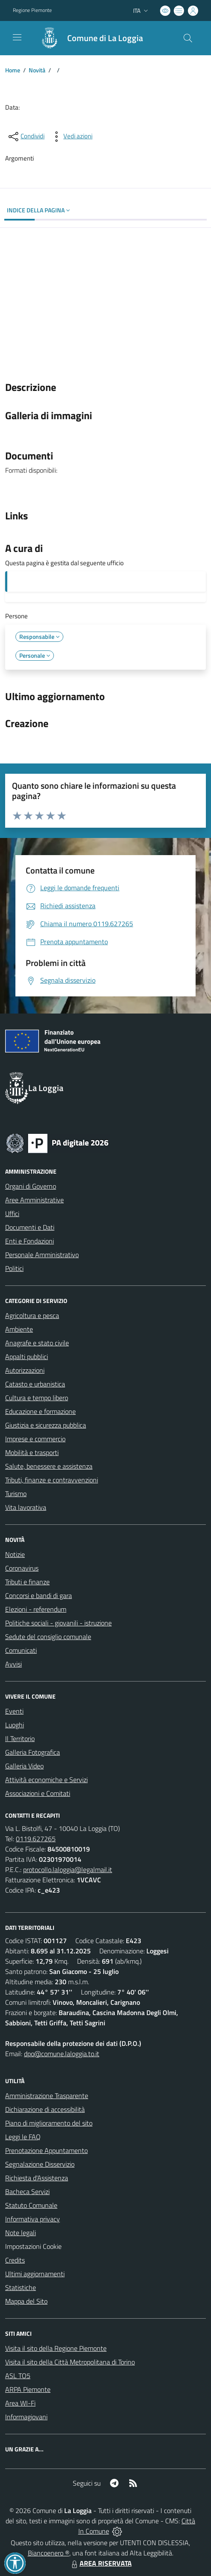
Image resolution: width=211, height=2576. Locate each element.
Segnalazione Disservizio (39, 2164)
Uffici (12, 1213)
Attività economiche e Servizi (46, 1779)
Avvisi (13, 1664)
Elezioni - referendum (35, 1609)
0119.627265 (36, 1839)
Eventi (14, 1711)
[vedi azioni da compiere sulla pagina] (71, 136)
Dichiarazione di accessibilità (45, 2109)
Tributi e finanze (27, 1582)
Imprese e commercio (35, 1439)
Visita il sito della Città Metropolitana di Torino (70, 2362)
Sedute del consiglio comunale (48, 1636)
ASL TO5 (17, 2375)
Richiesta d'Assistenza (36, 2178)
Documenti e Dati (29, 1227)
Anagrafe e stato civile (37, 1343)
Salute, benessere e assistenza (48, 1466)
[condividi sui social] (25, 136)
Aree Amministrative (34, 1200)
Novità (37, 70)
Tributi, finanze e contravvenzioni (51, 1480)
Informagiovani (26, 2417)
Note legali (20, 2232)
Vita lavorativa (25, 1507)
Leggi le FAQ (23, 2137)
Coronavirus (22, 1568)
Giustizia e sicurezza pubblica (45, 1425)
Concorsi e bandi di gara (38, 1595)
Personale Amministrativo (42, 1254)
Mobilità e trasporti (32, 1452)
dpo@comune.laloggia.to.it (61, 2053)
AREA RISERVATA (100, 2563)
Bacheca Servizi (27, 2191)
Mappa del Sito (26, 2301)
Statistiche (20, 2287)
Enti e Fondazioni (29, 1241)
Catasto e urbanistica (35, 1384)
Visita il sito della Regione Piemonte (56, 2348)
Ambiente (19, 1329)
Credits (15, 2260)
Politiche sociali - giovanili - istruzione (58, 1623)
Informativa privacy (32, 2219)
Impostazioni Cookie (33, 2246)
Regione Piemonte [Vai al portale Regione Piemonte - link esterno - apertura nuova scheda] (32, 10)
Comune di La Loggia (105, 38)
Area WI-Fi (20, 2403)
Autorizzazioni (25, 1370)
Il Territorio (20, 1738)
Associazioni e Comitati (37, 1793)
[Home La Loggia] (87, 38)
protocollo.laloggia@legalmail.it (67, 1869)
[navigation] (17, 37)
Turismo (16, 1493)
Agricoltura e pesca (32, 1315)
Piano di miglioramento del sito (48, 2123)
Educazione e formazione (40, 1411)
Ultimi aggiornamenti (35, 2274)
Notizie (15, 1554)
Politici (14, 1268)
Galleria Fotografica (32, 1752)
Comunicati (21, 1650)
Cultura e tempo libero (36, 1397)
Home (12, 70)
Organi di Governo (30, 1186)
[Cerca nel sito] (188, 38)
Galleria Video (24, 1766)
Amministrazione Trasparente (46, 2095)
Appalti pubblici (26, 1356)
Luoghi (14, 1725)
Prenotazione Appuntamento (46, 2150)
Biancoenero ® (48, 2553)
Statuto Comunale (31, 2205)
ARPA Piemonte (28, 2389)
